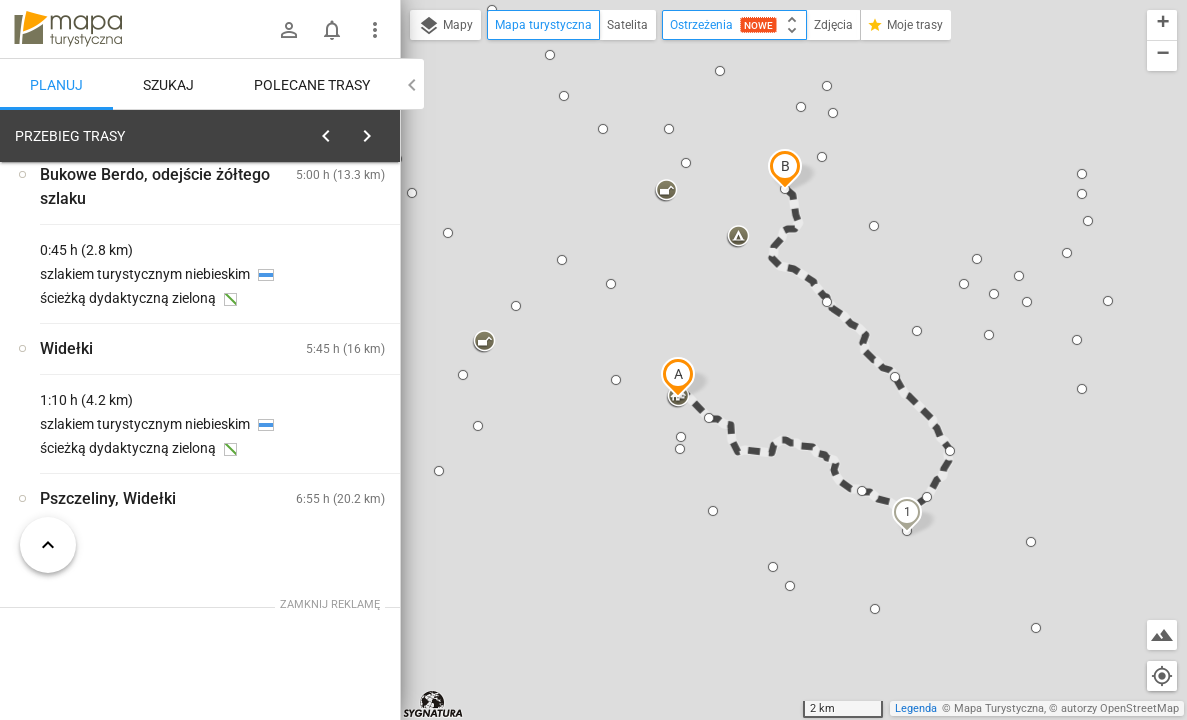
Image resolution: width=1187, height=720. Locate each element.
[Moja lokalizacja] (1162, 676)
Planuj (56, 85)
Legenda (916, 708)
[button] (678, 377)
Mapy (445, 26)
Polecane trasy (312, 85)
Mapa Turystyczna (999, 708)
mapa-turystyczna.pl (68, 29)
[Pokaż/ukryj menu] (375, 30)
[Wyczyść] (383, 131)
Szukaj (168, 85)
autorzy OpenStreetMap (1120, 708)
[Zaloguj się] (289, 30)
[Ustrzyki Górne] (120, 432)
